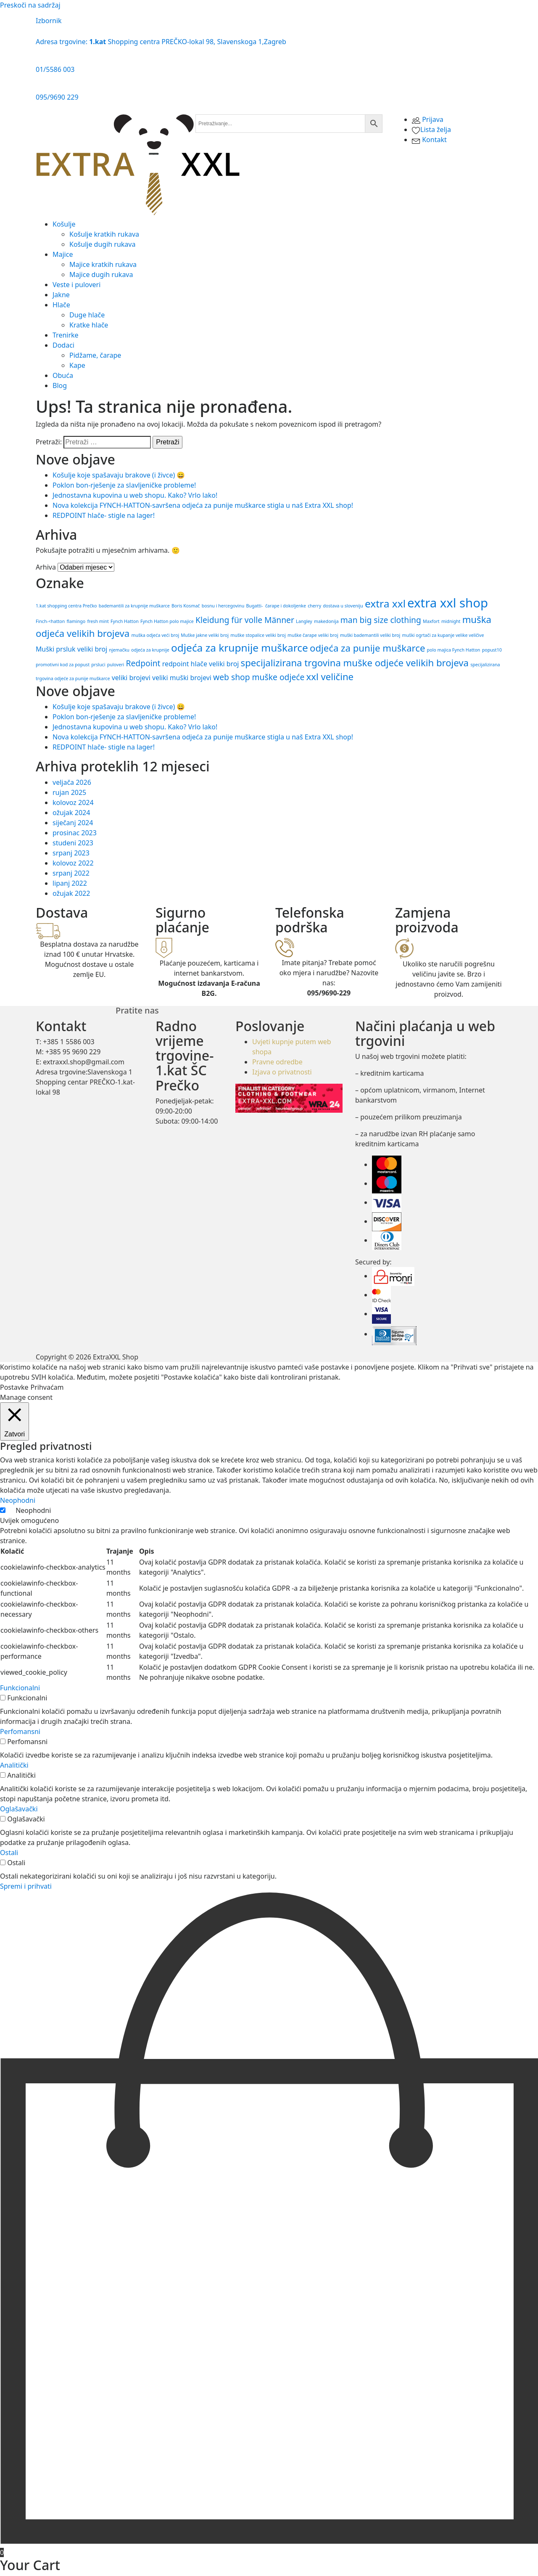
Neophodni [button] (17, 1500)
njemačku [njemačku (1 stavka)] (119, 650)
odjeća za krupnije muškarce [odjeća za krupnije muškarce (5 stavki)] (239, 648)
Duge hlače (87, 314)
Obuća (63, 375)
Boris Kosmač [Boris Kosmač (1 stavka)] (185, 606)
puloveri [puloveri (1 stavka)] (115, 665)
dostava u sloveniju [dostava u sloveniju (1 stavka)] (343, 606)
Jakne (61, 294)
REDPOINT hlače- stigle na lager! (104, 515)
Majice (63, 254)
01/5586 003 (55, 69)
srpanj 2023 (71, 853)
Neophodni (33, 1510)
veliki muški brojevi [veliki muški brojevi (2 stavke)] (181, 677)
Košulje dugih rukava (102, 244)
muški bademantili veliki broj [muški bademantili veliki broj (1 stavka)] (370, 635)
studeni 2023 (73, 842)
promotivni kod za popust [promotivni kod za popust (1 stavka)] (63, 665)
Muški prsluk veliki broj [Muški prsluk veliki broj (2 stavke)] (71, 649)
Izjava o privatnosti (282, 1072)
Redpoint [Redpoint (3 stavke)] (143, 663)
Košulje (64, 224)
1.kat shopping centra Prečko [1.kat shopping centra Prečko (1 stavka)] (66, 606)
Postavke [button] (14, 1387)
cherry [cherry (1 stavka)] (314, 606)
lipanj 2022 (70, 883)
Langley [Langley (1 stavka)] (304, 621)
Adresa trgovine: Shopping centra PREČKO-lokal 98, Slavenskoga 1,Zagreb (161, 41)
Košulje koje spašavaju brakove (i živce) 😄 (119, 475)
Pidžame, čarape (95, 355)
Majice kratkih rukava (103, 264)
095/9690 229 (57, 97)
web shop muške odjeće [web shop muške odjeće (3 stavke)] (258, 677)
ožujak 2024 (71, 812)
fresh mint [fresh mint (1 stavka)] (97, 621)
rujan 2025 (69, 792)
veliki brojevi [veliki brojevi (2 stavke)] (131, 677)
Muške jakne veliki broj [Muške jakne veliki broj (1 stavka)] (205, 635)
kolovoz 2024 (73, 802)
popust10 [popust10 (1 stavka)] (492, 650)
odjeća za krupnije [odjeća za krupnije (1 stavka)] (150, 650)
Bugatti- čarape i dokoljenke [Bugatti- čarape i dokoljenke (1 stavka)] (276, 606)
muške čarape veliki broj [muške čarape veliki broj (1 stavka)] (312, 635)
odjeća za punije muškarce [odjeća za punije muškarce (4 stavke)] (367, 647)
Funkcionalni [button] (20, 1687)
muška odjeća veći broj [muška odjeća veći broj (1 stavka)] (155, 635)
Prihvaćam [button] (46, 1387)
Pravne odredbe (277, 1061)
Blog (60, 385)
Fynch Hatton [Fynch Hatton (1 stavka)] (125, 621)
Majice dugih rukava (101, 274)
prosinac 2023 (75, 832)
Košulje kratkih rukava (104, 234)
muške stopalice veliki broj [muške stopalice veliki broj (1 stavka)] (258, 635)
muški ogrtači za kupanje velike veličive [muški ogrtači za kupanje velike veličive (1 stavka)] (443, 635)
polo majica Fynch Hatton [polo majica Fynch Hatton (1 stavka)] (453, 650)
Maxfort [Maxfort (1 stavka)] (431, 621)
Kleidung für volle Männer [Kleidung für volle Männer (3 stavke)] (244, 620)
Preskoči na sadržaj (30, 5)
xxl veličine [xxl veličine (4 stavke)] (330, 676)
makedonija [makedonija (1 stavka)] (326, 621)
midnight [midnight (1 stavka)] (451, 621)
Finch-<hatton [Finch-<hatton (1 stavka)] (50, 621)
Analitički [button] (14, 1765)
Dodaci (63, 345)
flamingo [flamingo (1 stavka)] (76, 621)
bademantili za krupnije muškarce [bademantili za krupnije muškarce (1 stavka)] (134, 606)
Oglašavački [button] (19, 1808)
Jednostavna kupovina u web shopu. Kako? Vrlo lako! (135, 495)
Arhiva (46, 567)
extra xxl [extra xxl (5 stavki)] (385, 603)
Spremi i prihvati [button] (26, 1886)
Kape (77, 365)
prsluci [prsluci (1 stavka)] (98, 665)
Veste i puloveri (76, 284)
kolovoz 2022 (73, 863)
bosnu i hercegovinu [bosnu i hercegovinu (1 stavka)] (223, 606)
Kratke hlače (88, 325)
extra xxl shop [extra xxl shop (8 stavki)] (447, 602)
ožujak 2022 (71, 893)
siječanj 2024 (73, 822)
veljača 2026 (72, 782)
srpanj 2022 (71, 873)
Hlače (61, 304)
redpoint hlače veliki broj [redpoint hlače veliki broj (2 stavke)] (200, 663)
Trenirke (66, 335)
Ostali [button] (9, 1852)
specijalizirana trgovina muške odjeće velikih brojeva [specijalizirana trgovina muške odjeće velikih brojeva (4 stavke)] (355, 662)
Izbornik (49, 20)
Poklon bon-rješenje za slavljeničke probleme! (124, 485)
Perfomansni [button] (20, 1731)
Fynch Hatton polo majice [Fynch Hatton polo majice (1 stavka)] (167, 621)
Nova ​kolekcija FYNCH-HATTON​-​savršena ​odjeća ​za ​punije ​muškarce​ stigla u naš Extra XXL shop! (203, 505)
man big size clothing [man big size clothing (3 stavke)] (380, 620)
